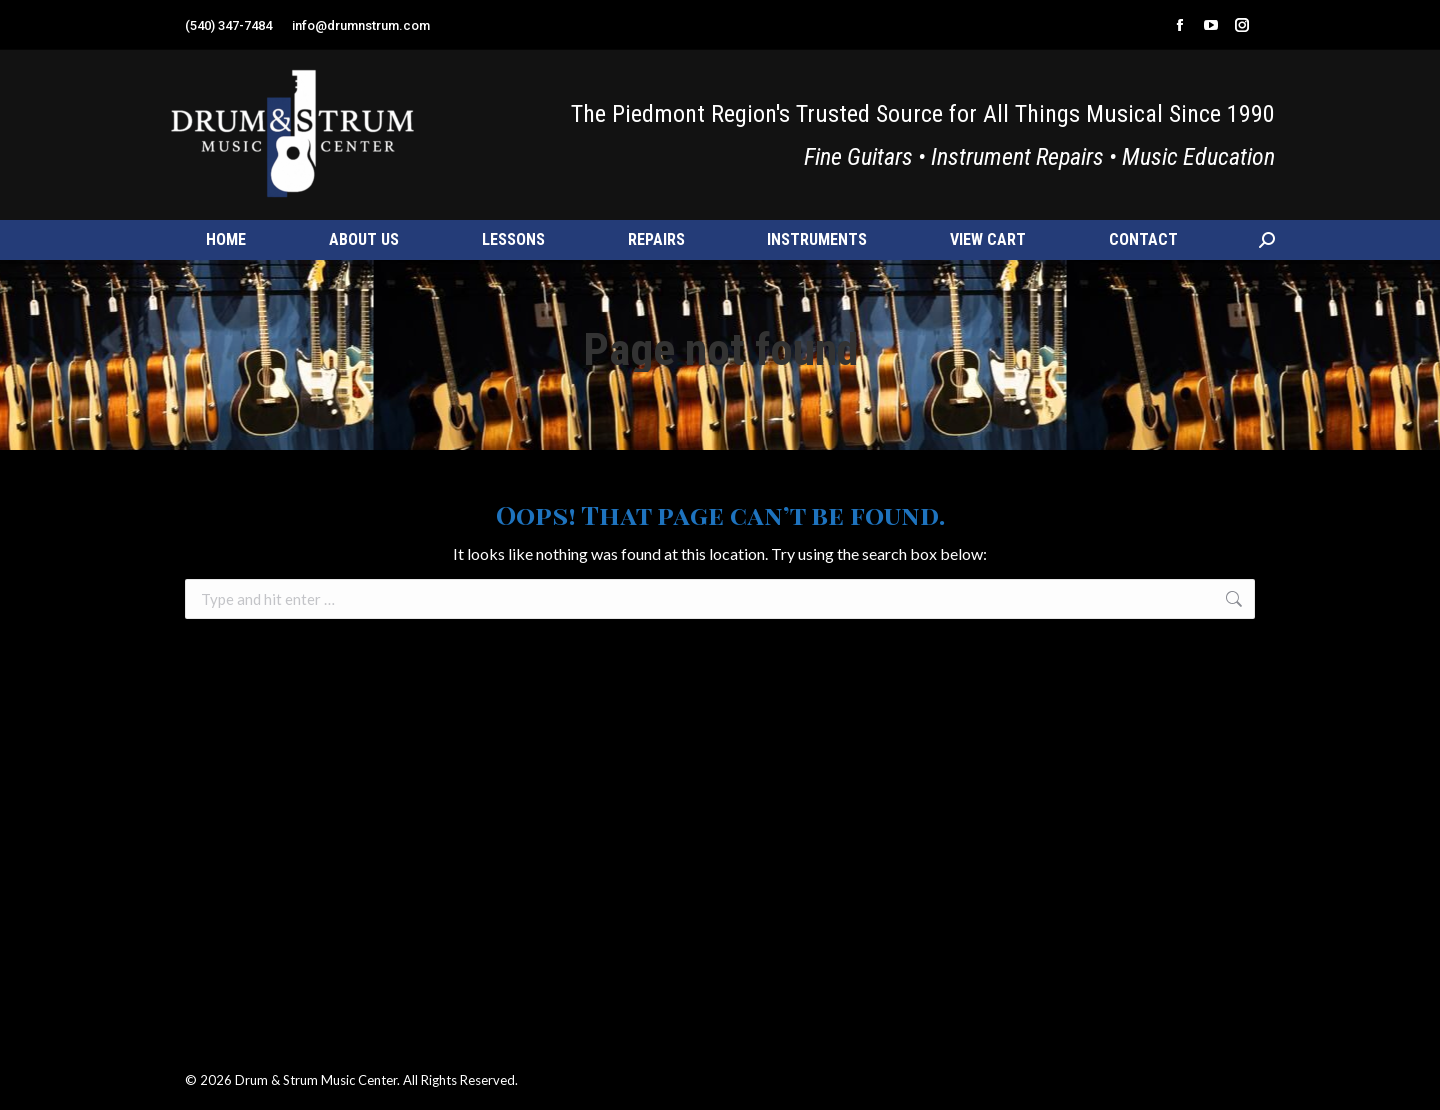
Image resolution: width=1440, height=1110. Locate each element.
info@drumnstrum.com (361, 25)
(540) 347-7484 (228, 25)
